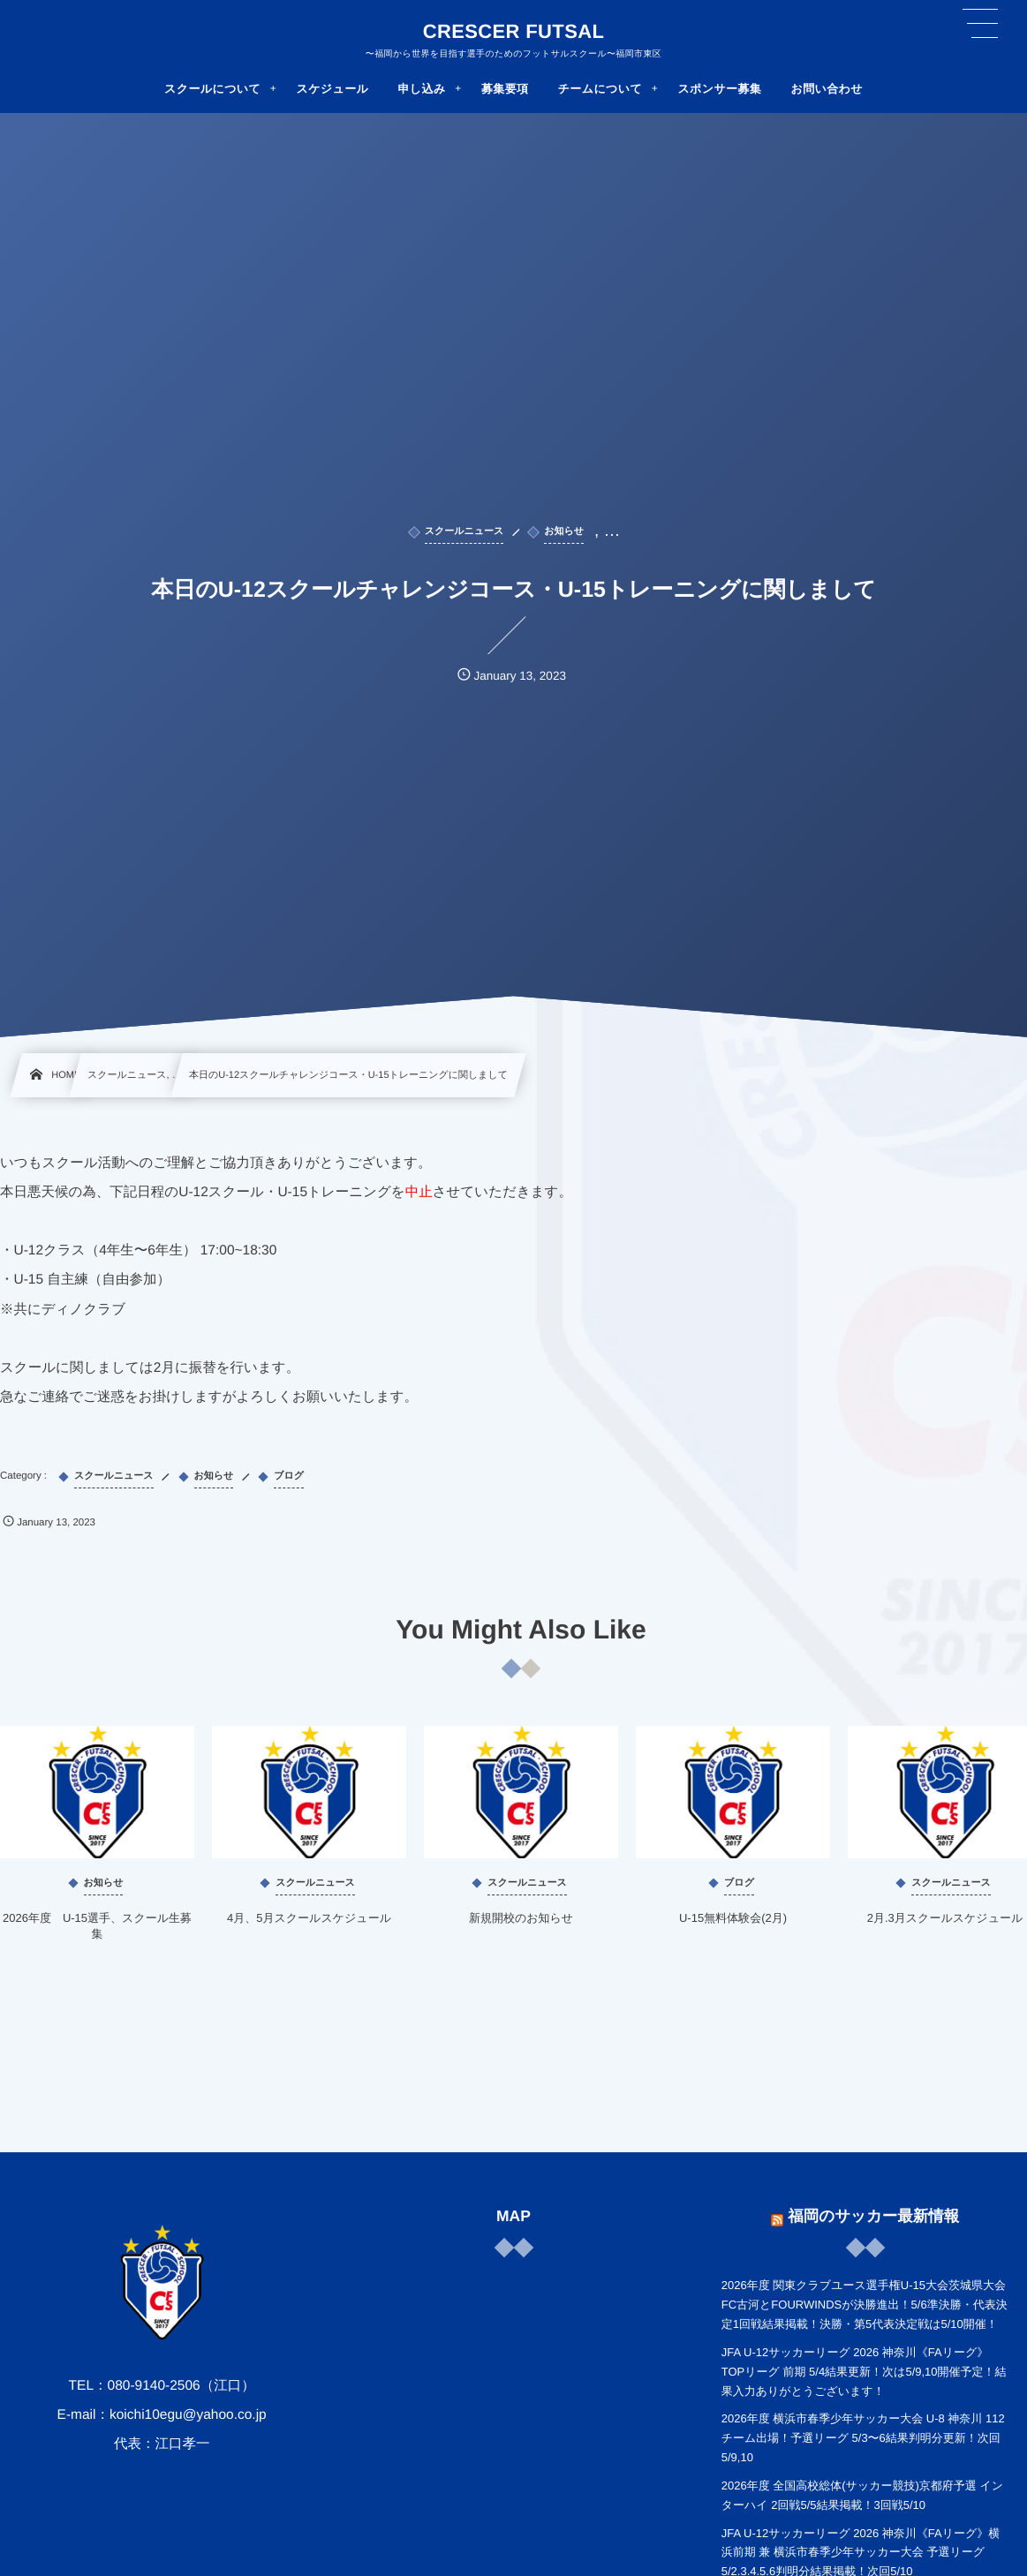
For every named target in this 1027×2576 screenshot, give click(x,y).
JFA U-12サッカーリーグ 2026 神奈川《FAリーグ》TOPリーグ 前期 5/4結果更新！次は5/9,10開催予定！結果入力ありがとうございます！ (864, 2372)
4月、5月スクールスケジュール (309, 1920)
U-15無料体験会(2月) (733, 1920)
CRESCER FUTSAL (514, 31)
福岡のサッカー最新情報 (873, 2213)
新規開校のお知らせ (521, 1920)
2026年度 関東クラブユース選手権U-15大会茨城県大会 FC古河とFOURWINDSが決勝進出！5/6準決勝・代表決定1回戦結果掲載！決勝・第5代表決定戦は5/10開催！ (864, 2304)
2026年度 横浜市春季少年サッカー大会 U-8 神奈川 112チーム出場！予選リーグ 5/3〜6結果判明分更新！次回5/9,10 (863, 2438)
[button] (980, 24)
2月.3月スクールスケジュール (945, 1920)
